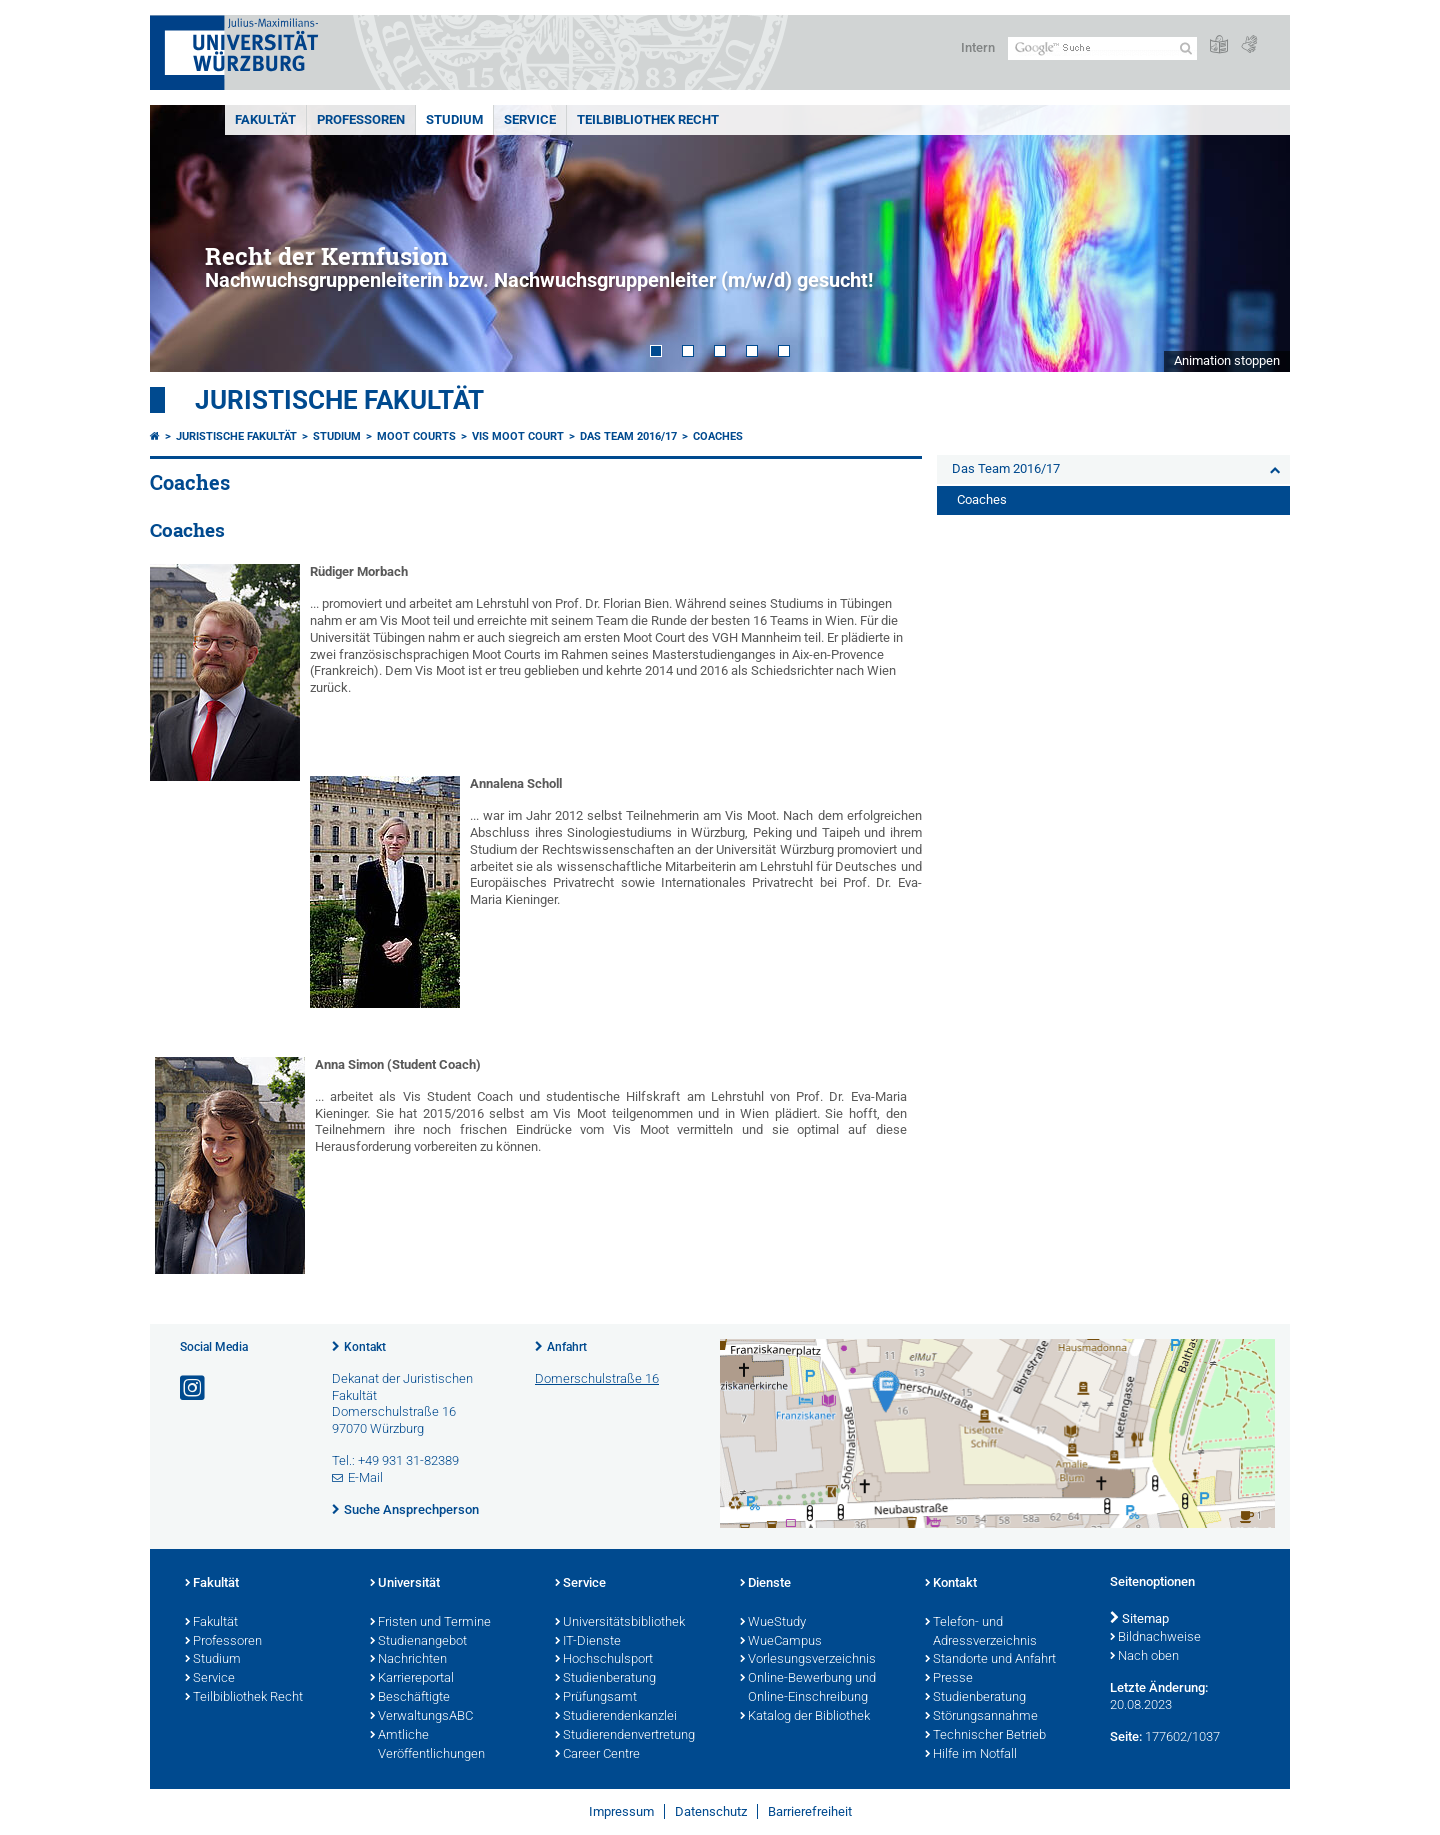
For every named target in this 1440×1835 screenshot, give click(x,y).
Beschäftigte (410, 1698)
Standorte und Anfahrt (990, 1660)
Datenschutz (711, 1811)
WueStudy (773, 1623)
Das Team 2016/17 (628, 436)
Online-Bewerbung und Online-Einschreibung (808, 1688)
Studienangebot (418, 1642)
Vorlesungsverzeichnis (808, 1660)
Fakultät (265, 119)
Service (530, 119)
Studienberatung (605, 1679)
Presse (949, 1679)
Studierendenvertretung (625, 1736)
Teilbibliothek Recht (648, 119)
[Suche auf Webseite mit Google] (1102, 48)
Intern (978, 47)
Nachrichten (408, 1660)
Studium (454, 119)
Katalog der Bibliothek (805, 1717)
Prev (185, 238)
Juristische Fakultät (339, 400)
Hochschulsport (604, 1660)
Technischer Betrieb (985, 1736)
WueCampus (781, 1642)
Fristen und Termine (430, 1623)
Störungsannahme (981, 1717)
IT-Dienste (588, 1642)
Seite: (1126, 1736)
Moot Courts (416, 436)
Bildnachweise (1155, 1638)
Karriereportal (412, 1679)
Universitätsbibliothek (620, 1623)
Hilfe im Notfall (971, 1755)
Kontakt (365, 1347)
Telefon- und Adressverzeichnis (981, 1632)
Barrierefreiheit (810, 1811)
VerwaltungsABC (421, 1717)
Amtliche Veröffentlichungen (427, 1745)
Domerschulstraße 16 (597, 1378)
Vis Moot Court (518, 436)
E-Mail (365, 1477)
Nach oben (1144, 1657)
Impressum (621, 1811)
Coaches (718, 436)
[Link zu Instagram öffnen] (194, 1388)
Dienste (765, 1584)
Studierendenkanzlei (616, 1717)
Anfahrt (567, 1347)
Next (1255, 238)
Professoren (361, 119)
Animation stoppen (1227, 360)
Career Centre (597, 1755)
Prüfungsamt (596, 1698)
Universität (405, 1584)
